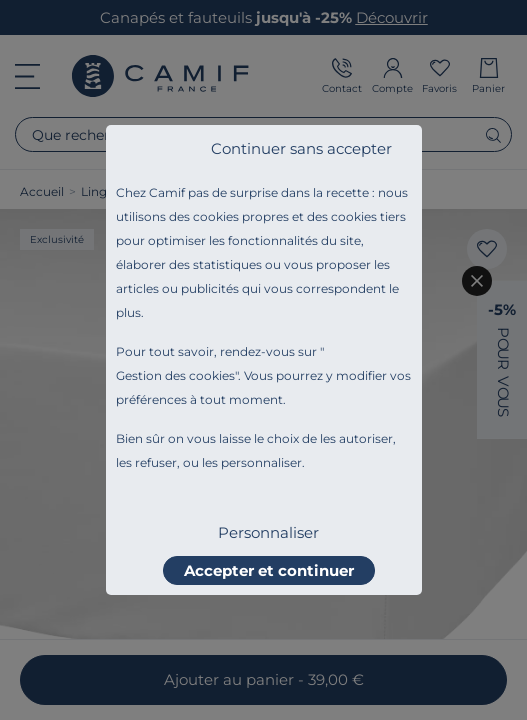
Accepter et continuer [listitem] (269, 570)
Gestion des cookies (175, 375)
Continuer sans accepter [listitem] (301, 148)
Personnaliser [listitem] (268, 532)
